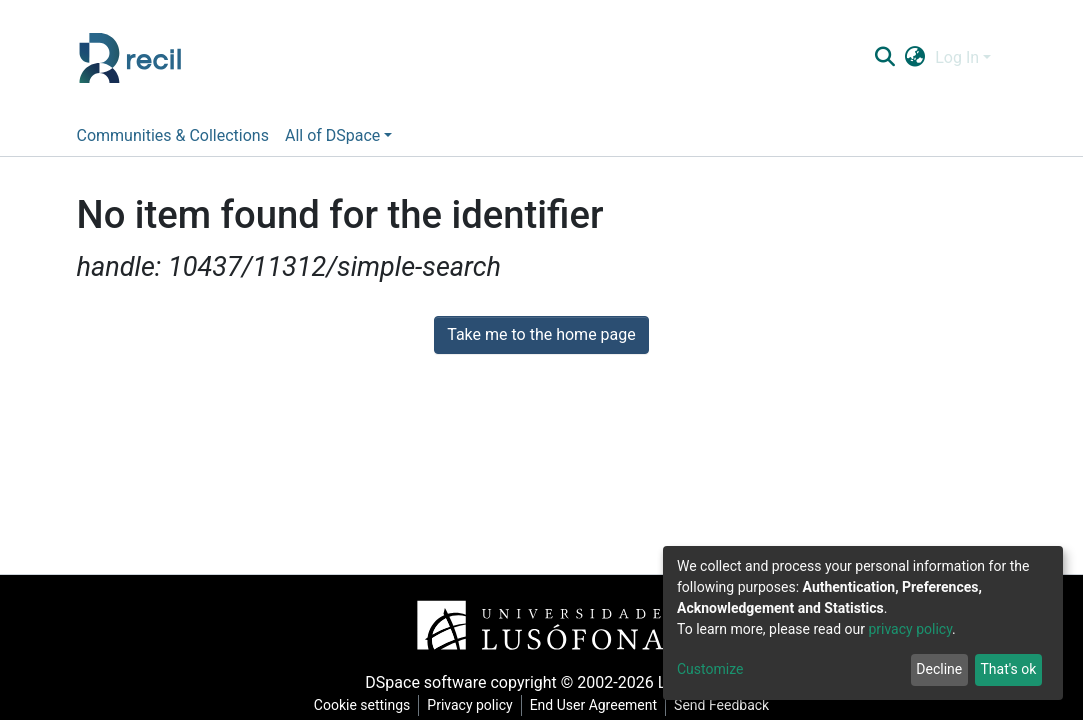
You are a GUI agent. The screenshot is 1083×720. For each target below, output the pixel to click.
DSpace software (425, 682)
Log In (957, 57)
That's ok (1008, 669)
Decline (939, 669)
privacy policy (910, 629)
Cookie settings (362, 705)
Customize (710, 669)
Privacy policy (469, 705)
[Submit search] (885, 58)
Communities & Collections (173, 135)
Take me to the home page (541, 334)
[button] (915, 58)
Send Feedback (721, 705)
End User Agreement (593, 705)
